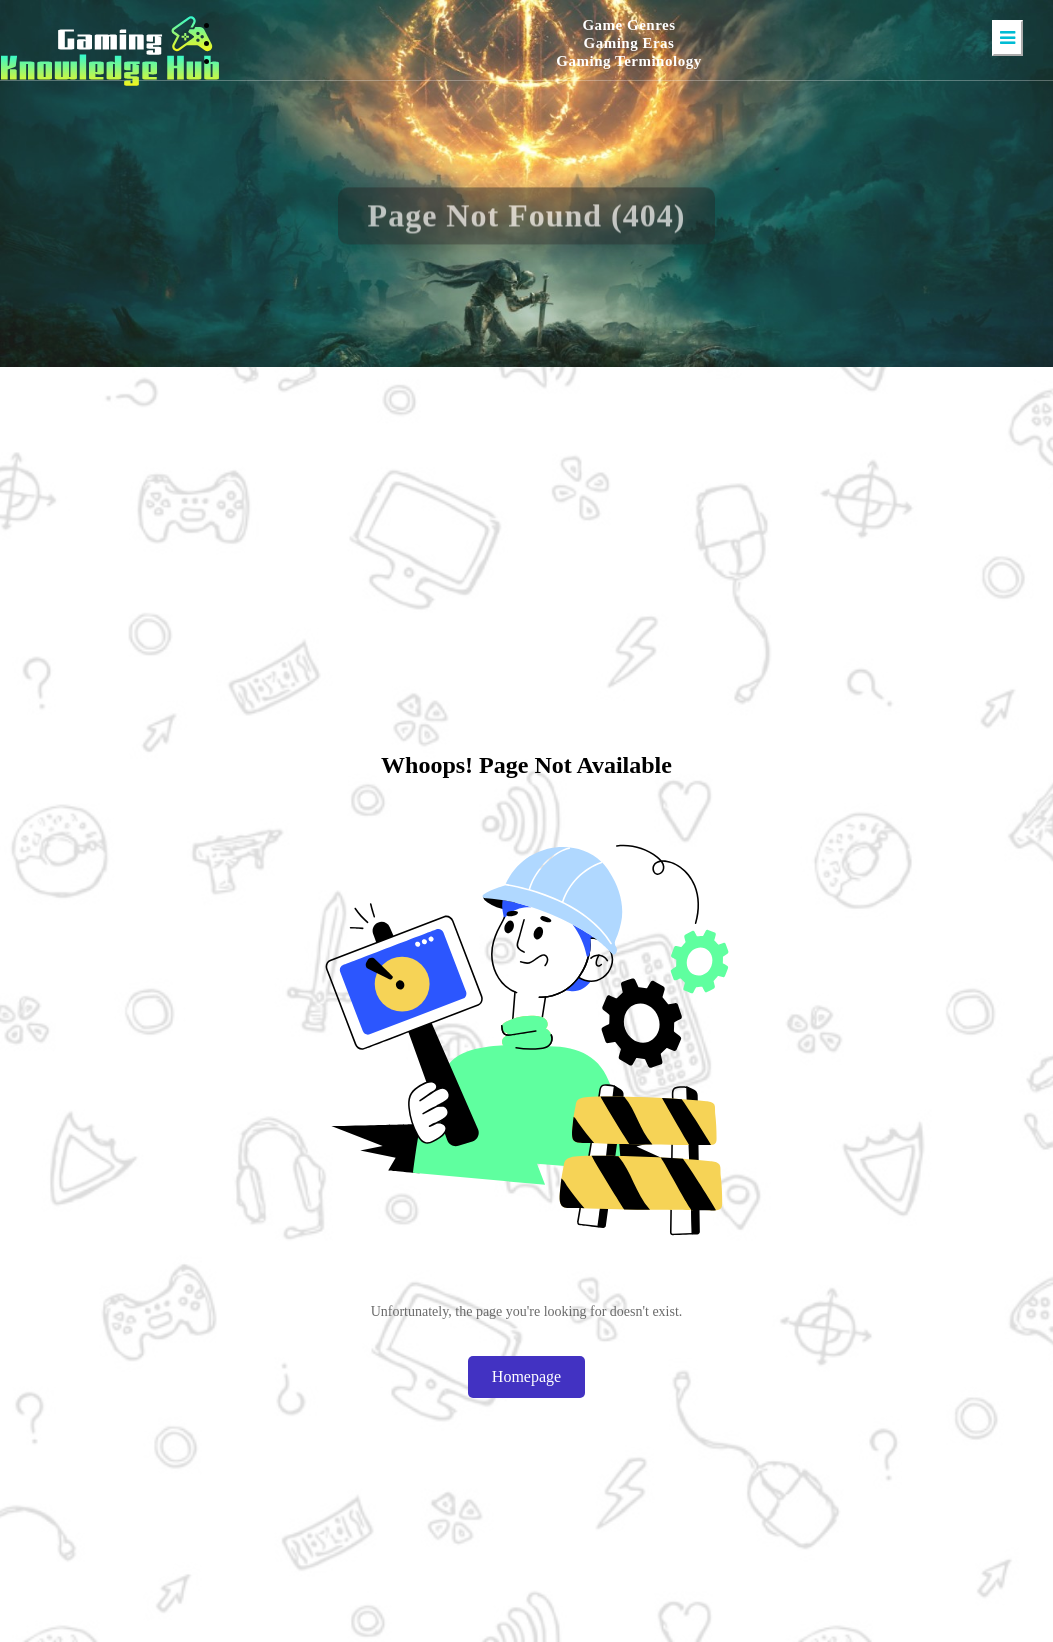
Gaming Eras (629, 43)
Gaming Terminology (628, 61)
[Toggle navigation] (1007, 38)
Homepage (526, 1376)
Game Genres (628, 25)
